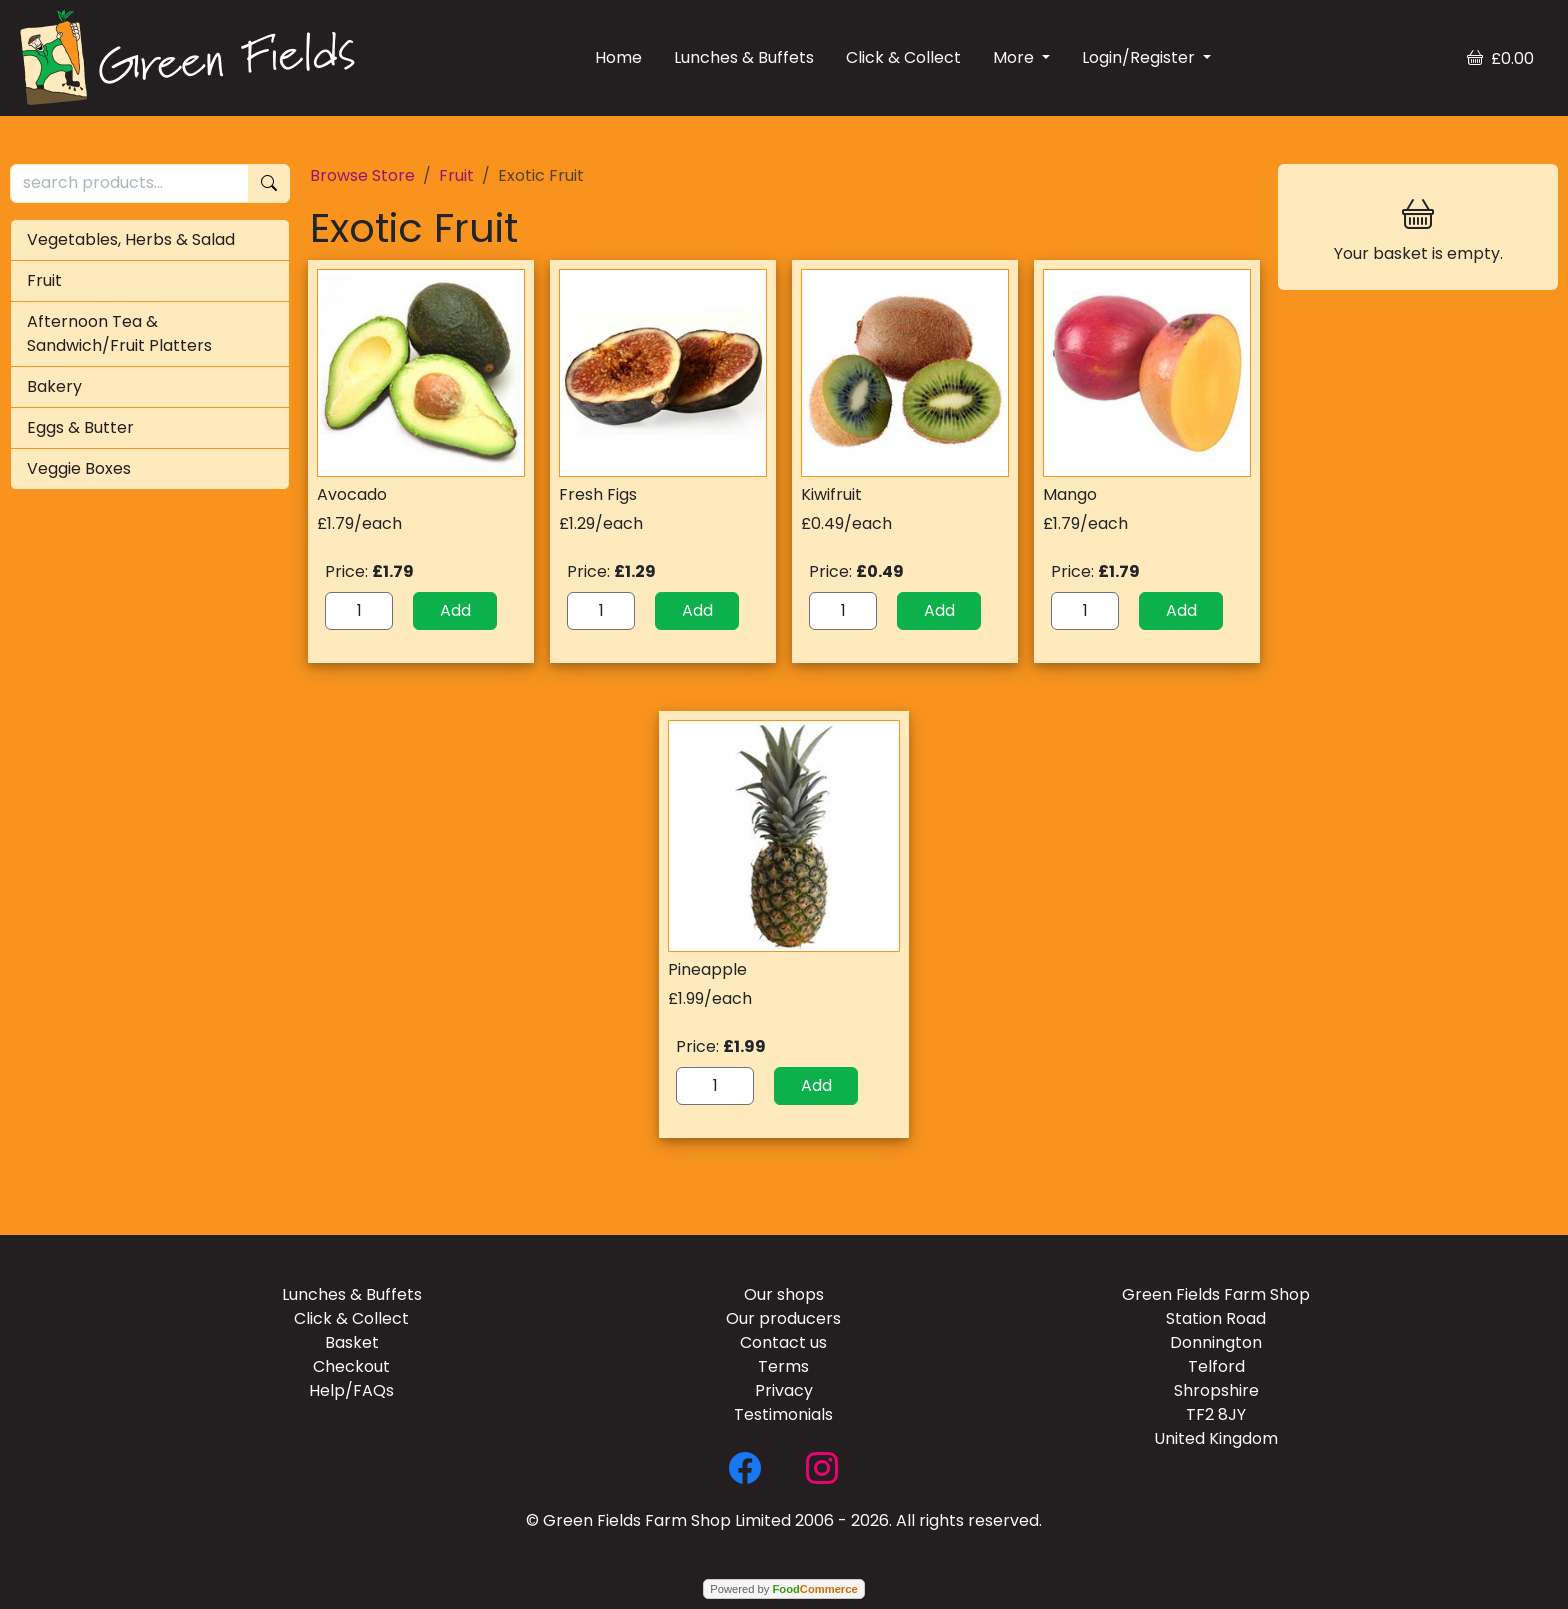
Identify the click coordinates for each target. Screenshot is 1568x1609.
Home (618, 57)
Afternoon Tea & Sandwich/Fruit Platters (119, 333)
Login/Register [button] (1140, 57)
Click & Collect (903, 57)
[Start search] (269, 183)
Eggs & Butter (80, 427)
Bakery (54, 386)
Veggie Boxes (79, 468)
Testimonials (783, 1414)
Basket (352, 1342)
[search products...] (129, 183)
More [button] (1015, 57)
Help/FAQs (351, 1390)
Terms (783, 1366)
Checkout (351, 1366)
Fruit (44, 280)
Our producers (783, 1318)
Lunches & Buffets (744, 57)
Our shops (784, 1294)
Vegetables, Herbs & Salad (131, 239)
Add (455, 610)
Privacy (784, 1390)
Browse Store (362, 175)
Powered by (783, 1589)
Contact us (783, 1342)
